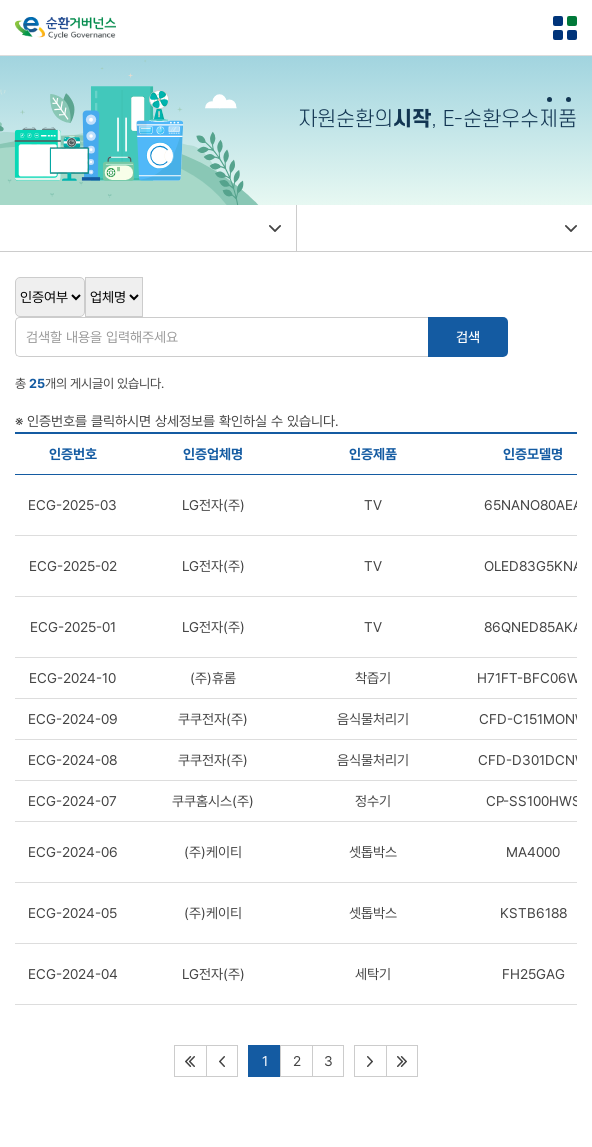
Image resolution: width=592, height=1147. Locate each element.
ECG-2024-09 (73, 719)
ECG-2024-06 (73, 852)
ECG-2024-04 (73, 974)
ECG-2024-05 (72, 913)
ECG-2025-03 (72, 505)
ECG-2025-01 (73, 627)
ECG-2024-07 (72, 801)
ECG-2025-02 (73, 566)
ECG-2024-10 (72, 678)
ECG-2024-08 (72, 760)
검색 (468, 337)
